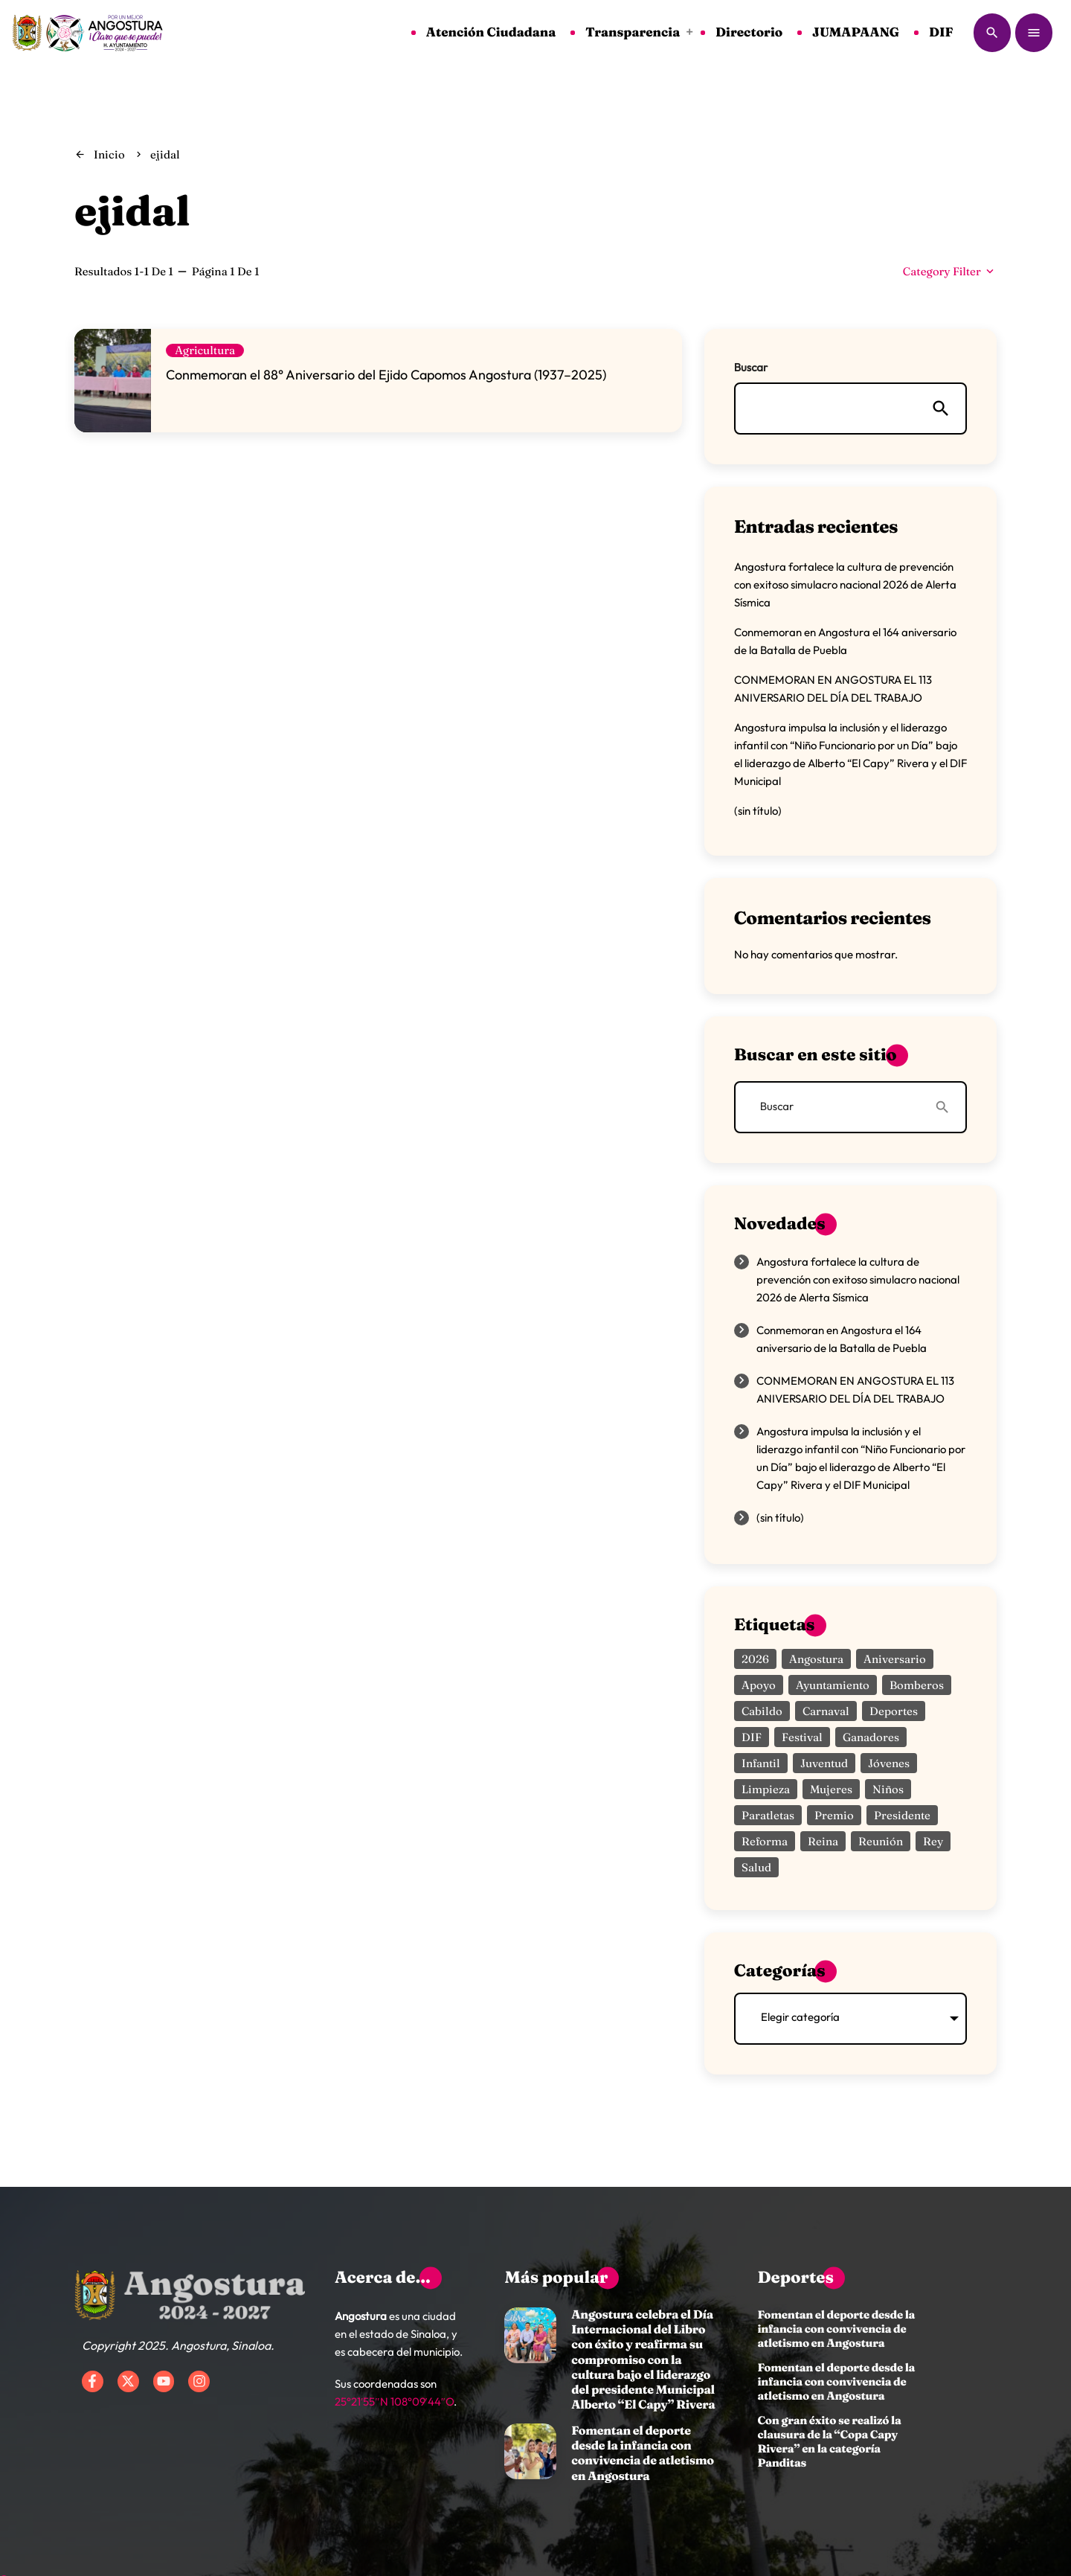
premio (834, 1815)
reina (823, 1841)
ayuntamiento (832, 1685)
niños (888, 1789)
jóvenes (889, 1763)
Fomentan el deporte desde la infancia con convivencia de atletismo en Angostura (642, 2453)
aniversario (894, 1659)
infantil (761, 1763)
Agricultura (205, 350)
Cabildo (762, 1711)
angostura (816, 1659)
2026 (755, 1659)
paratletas (768, 1815)
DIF (752, 1737)
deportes (893, 1711)
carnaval (826, 1711)
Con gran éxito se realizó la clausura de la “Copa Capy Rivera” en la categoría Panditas (829, 2441)
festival (802, 1737)
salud (756, 1867)
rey (933, 1841)
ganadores (871, 1737)
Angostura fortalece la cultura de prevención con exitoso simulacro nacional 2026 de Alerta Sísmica (845, 584)
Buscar (751, 367)
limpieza (766, 1789)
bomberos (917, 1685)
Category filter (950, 271)
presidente (902, 1815)
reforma (765, 1841)
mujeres (831, 1789)
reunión (880, 1841)
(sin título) (758, 811)
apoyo (759, 1685)
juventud (824, 1763)
